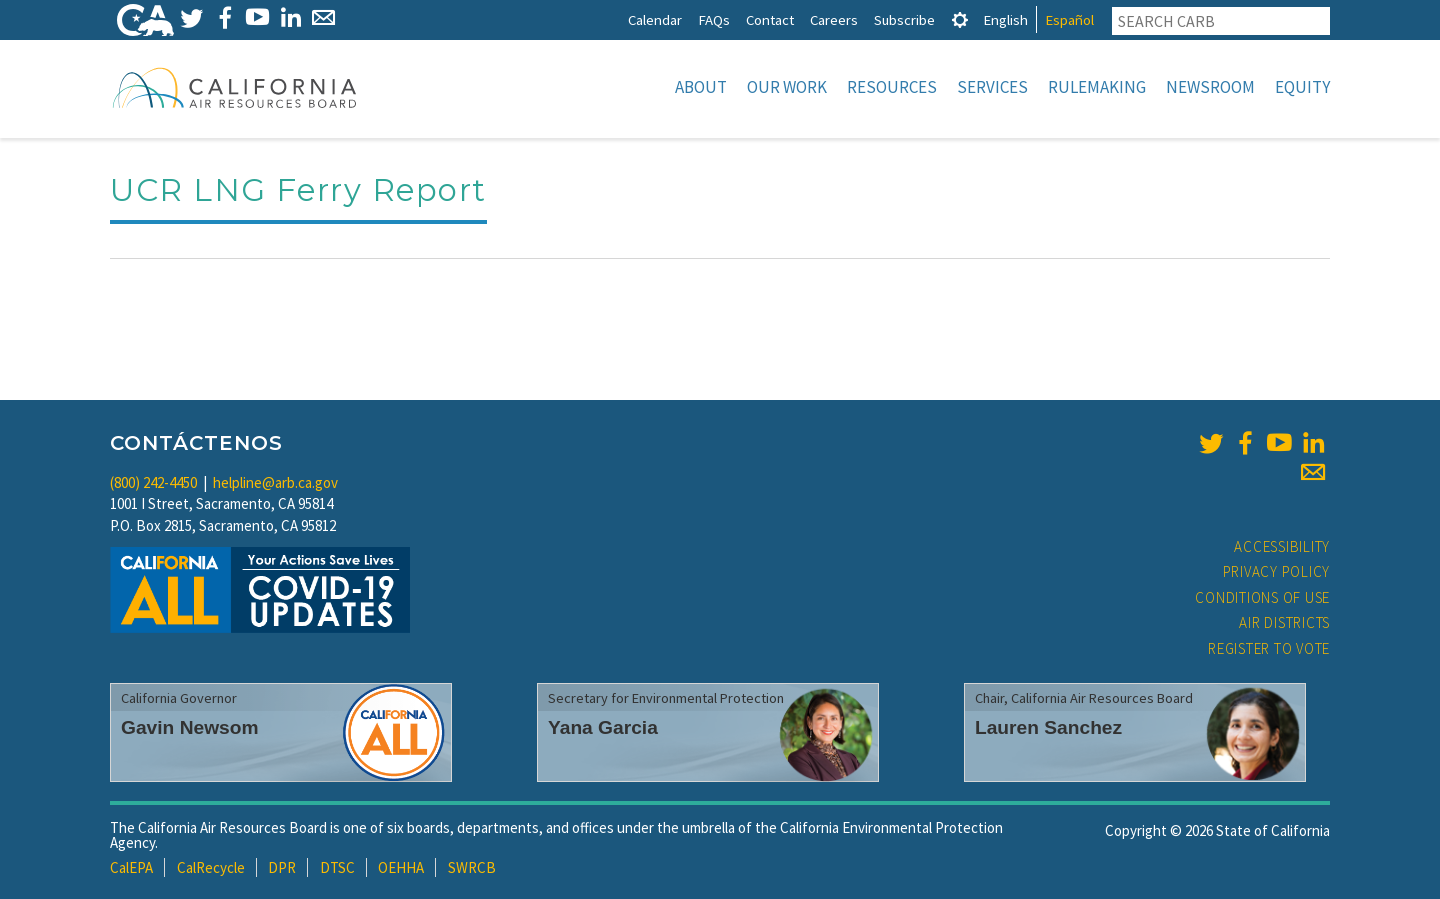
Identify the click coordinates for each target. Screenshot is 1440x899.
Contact (770, 19)
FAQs (714, 19)
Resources (892, 87)
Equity (1302, 87)
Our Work (787, 87)
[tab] (960, 19)
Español (1069, 19)
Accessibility (1282, 546)
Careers (834, 19)
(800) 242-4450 (153, 482)
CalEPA (131, 867)
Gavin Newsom (190, 727)
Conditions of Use (1262, 597)
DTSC (337, 867)
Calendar (655, 19)
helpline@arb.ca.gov (275, 482)
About (701, 87)
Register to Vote (1269, 648)
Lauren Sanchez (1048, 727)
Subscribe (904, 19)
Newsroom (1210, 87)
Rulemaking (1097, 87)
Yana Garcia (603, 727)
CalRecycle (211, 867)
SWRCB (472, 867)
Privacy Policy (1277, 571)
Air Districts (1284, 622)
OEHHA (401, 867)
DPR (282, 867)
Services (992, 87)
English (1005, 19)
